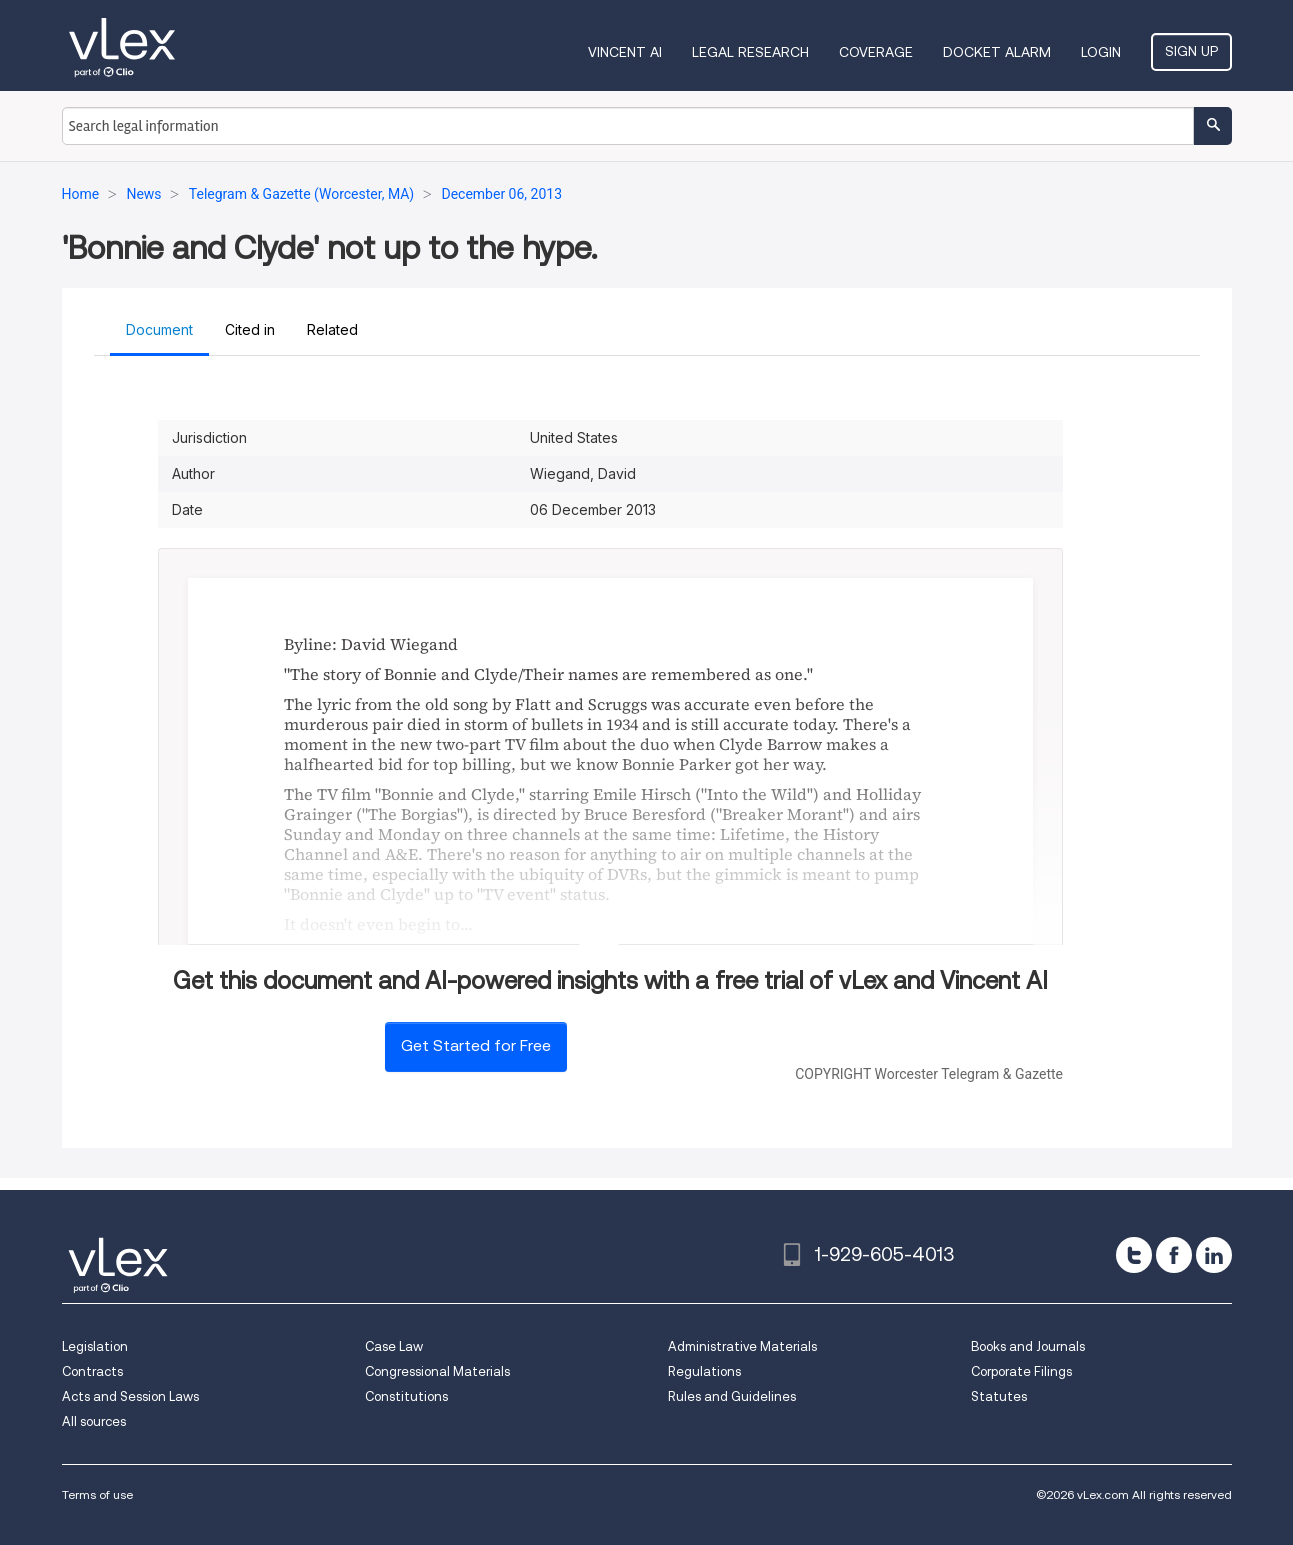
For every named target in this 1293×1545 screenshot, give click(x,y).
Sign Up (1191, 51)
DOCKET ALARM (997, 52)
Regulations (704, 1371)
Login (1101, 52)
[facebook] (1174, 1255)
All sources (94, 1421)
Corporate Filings (1021, 1371)
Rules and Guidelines (732, 1396)
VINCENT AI (625, 52)
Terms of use (97, 1494)
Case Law (394, 1346)
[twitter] (1134, 1255)
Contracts (92, 1371)
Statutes (999, 1396)
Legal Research (750, 52)
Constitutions (406, 1396)
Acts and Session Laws (130, 1396)
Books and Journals (1028, 1346)
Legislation (95, 1346)
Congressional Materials (437, 1371)
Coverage (876, 52)
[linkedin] (1214, 1255)
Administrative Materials (742, 1346)
